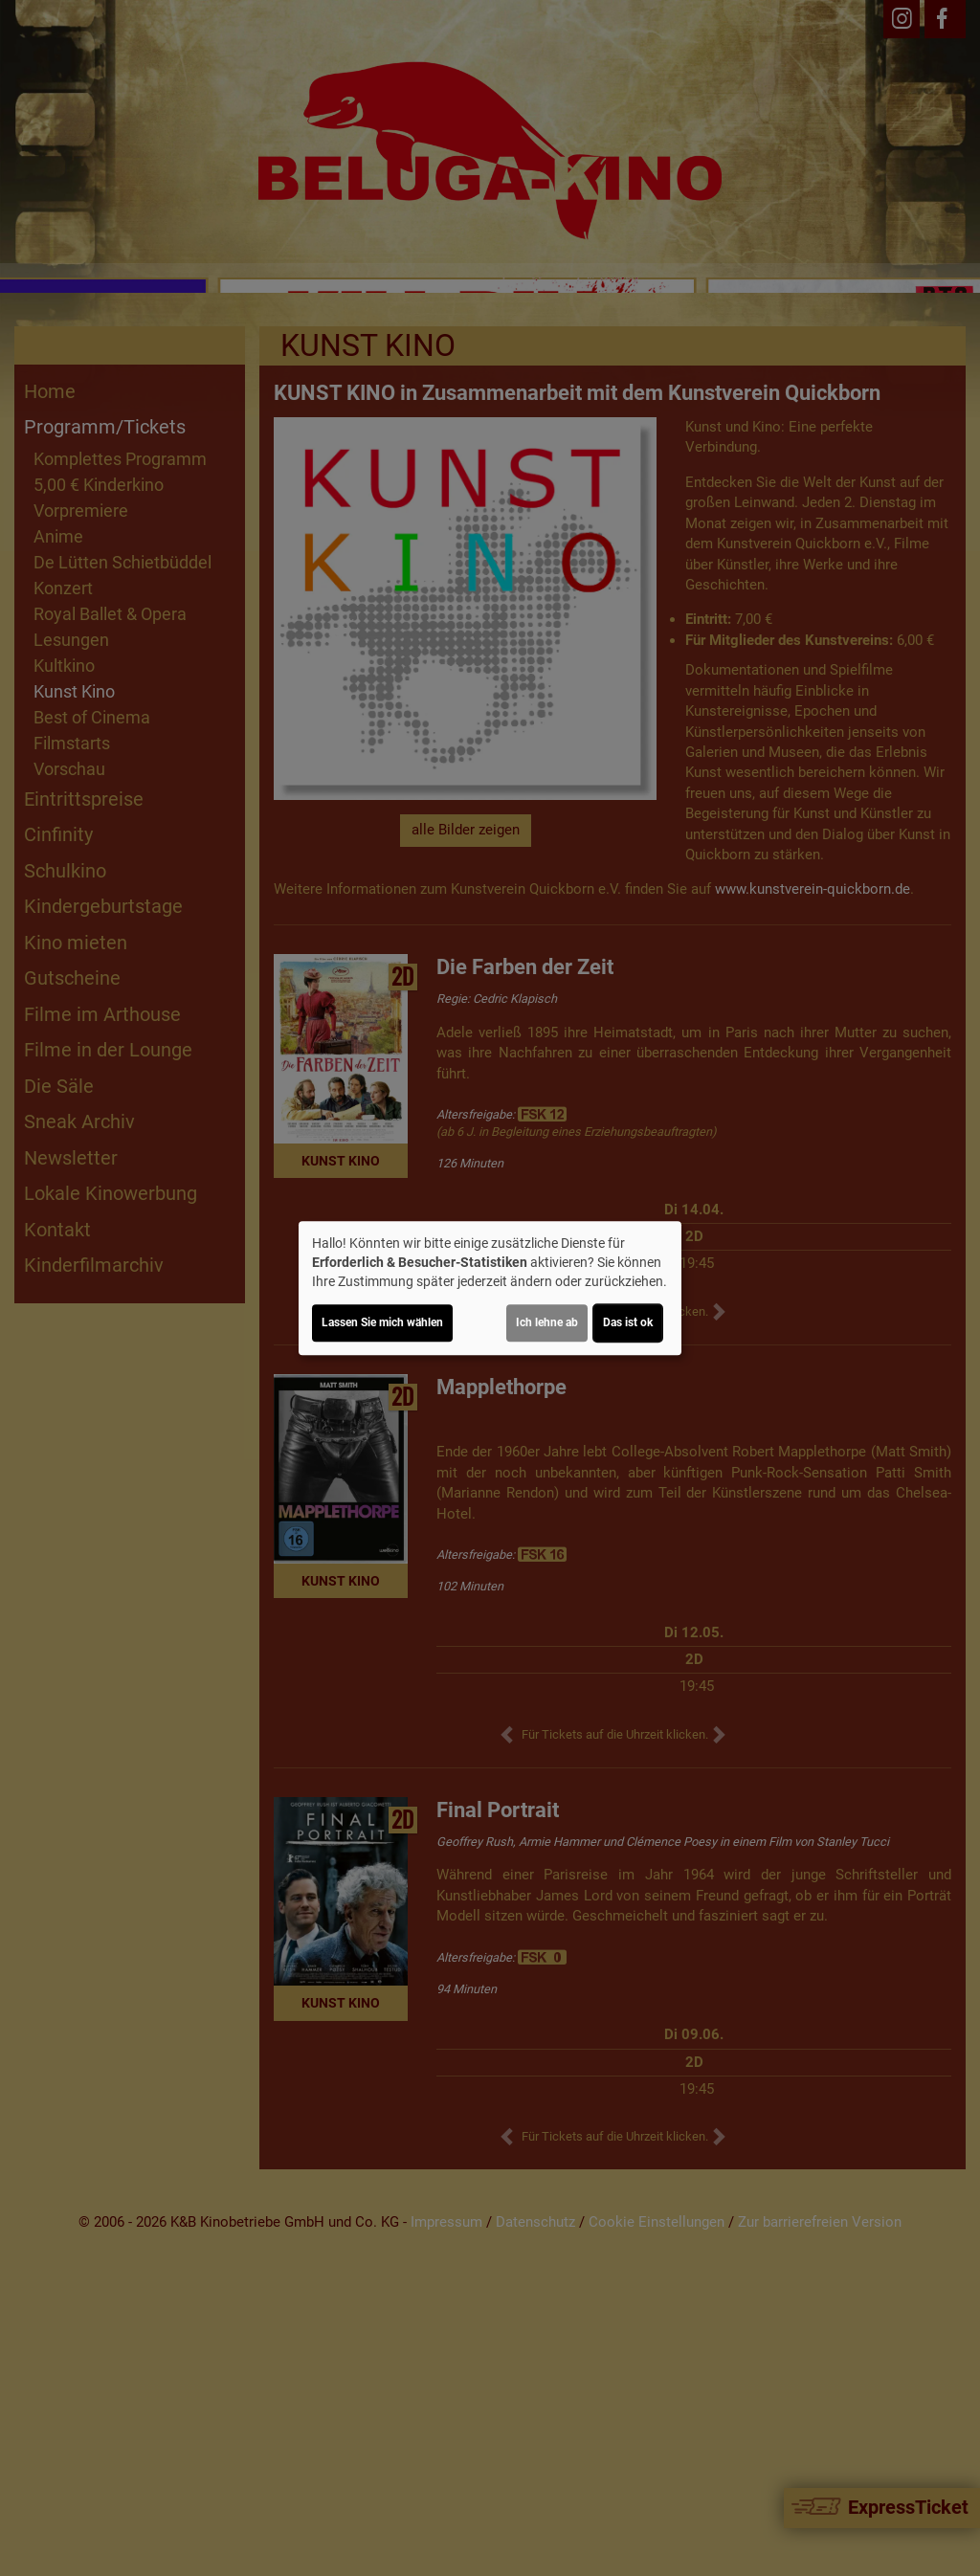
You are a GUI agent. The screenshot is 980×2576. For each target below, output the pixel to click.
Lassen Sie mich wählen (382, 1322)
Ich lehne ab (547, 1322)
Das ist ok (628, 1322)
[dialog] (490, 1288)
